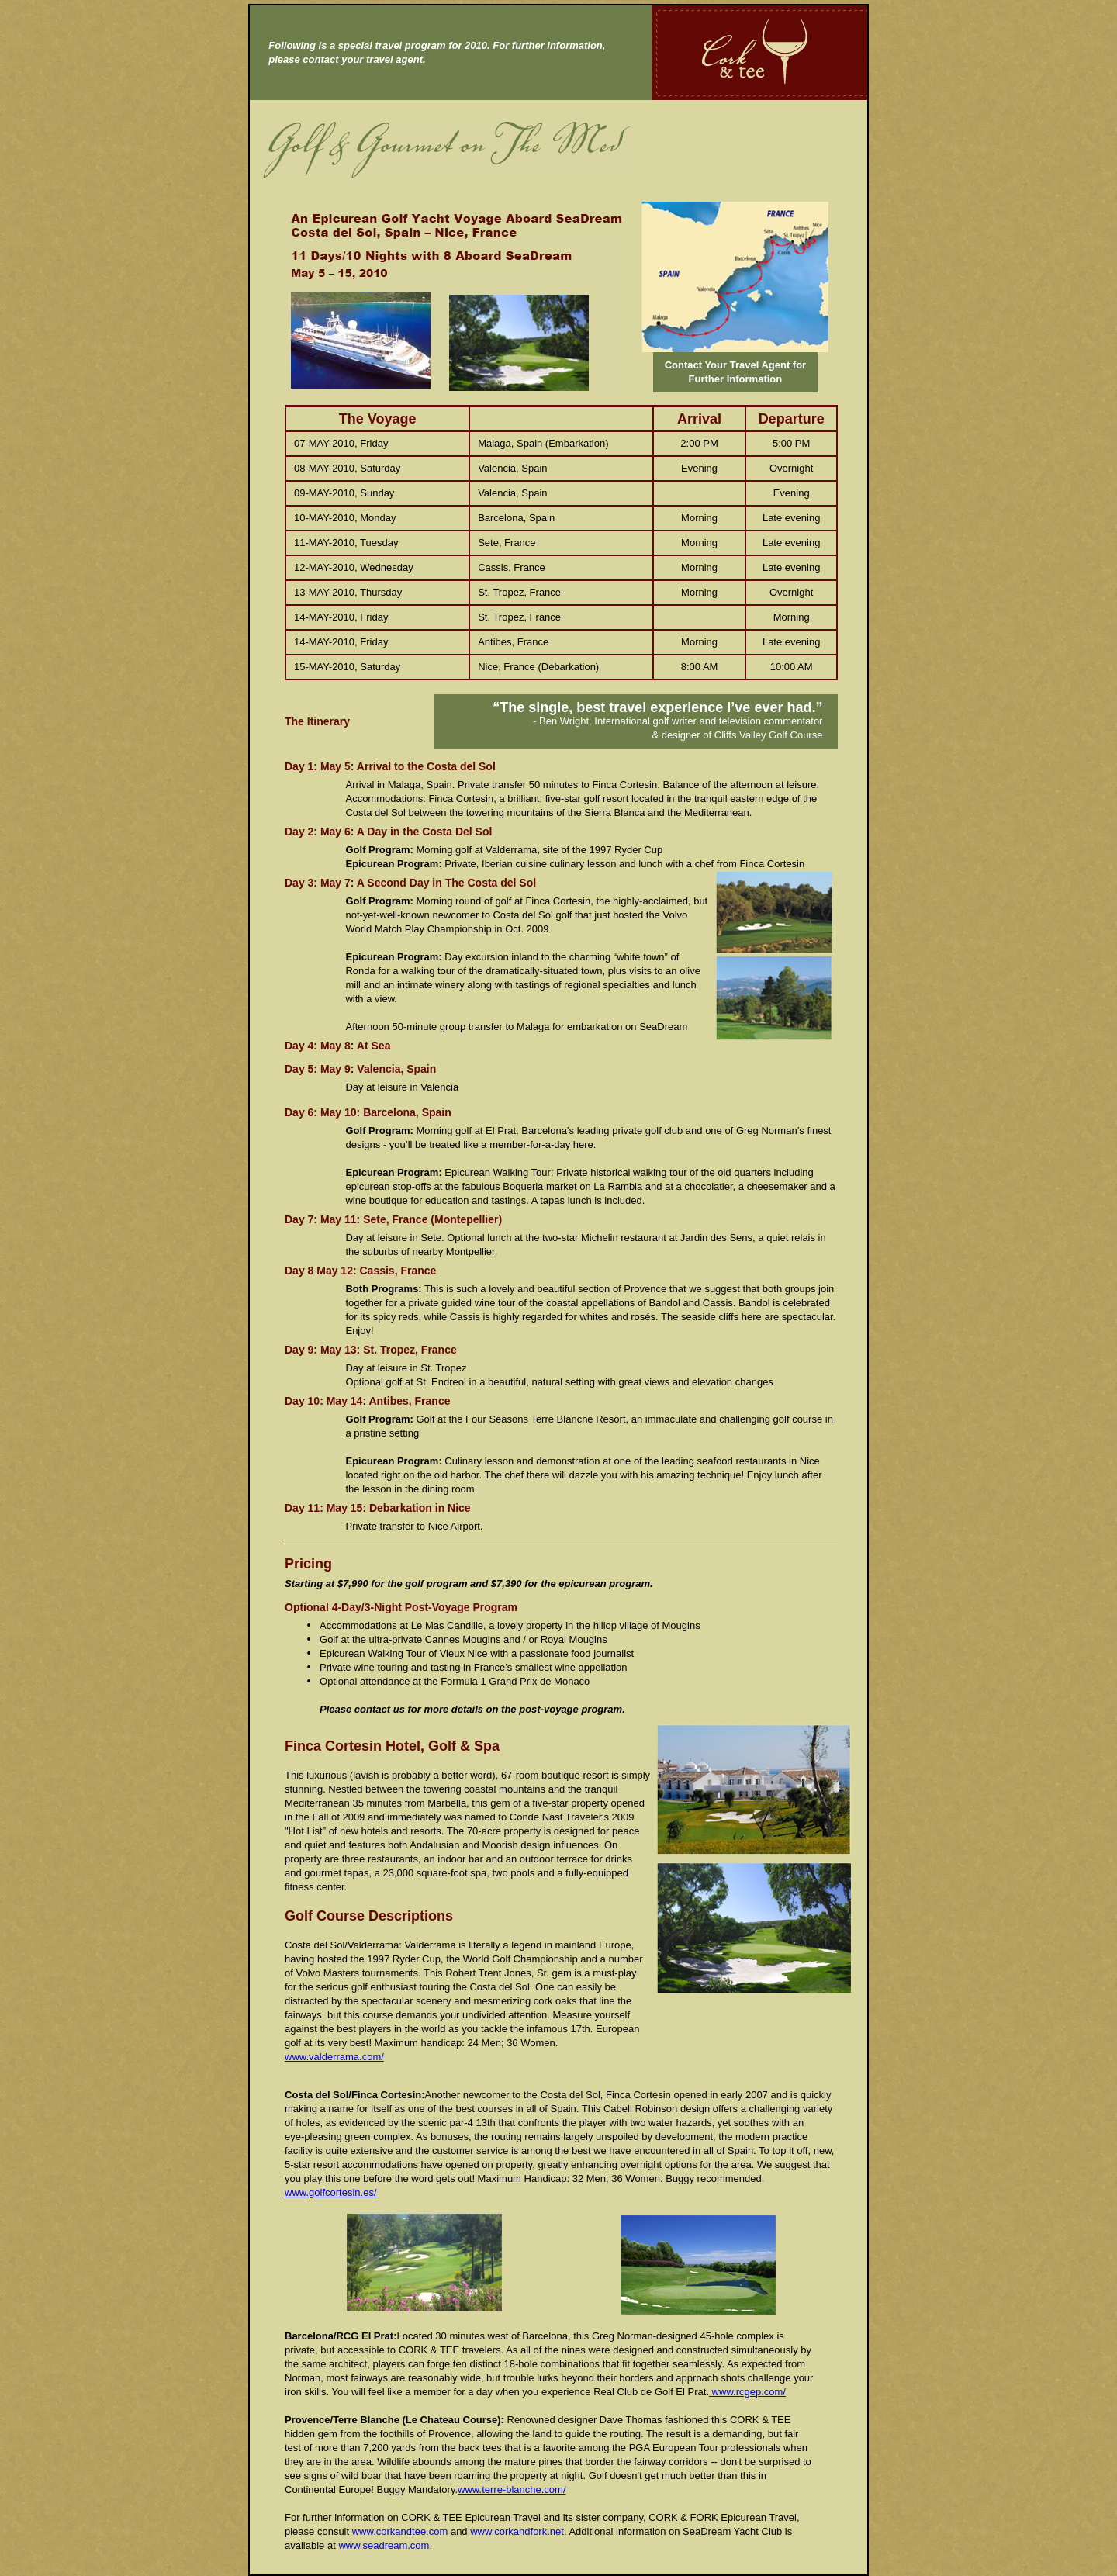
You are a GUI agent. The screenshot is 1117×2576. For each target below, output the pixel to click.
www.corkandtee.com (400, 2531)
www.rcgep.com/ (747, 2392)
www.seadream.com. (385, 2545)
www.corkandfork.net (517, 2531)
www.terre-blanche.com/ (511, 2489)
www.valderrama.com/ (334, 2057)
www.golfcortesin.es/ (331, 2192)
